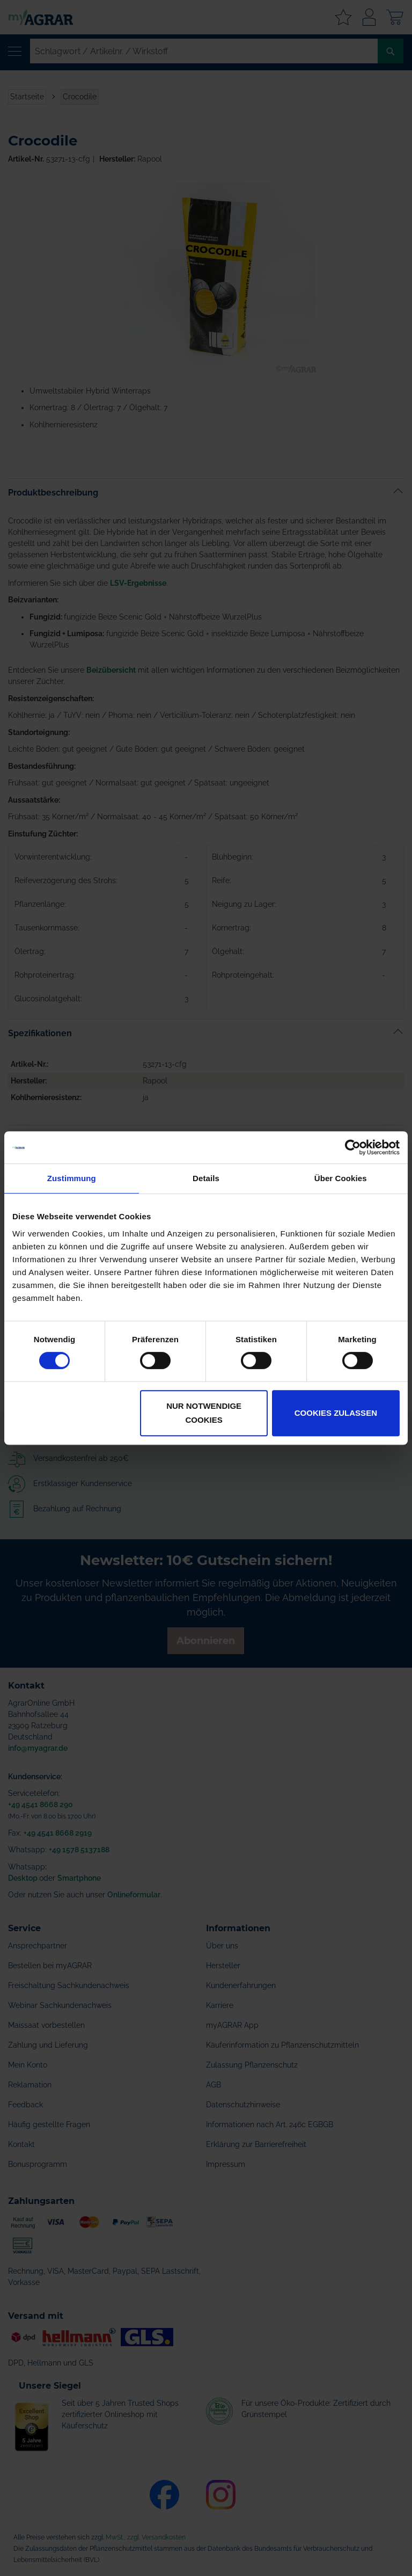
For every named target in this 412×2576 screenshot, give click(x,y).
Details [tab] (206, 1178)
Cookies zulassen (336, 1412)
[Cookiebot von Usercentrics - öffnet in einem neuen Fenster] (353, 1147)
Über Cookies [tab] (340, 1178)
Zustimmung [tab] (71, 1178)
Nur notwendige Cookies (203, 1412)
